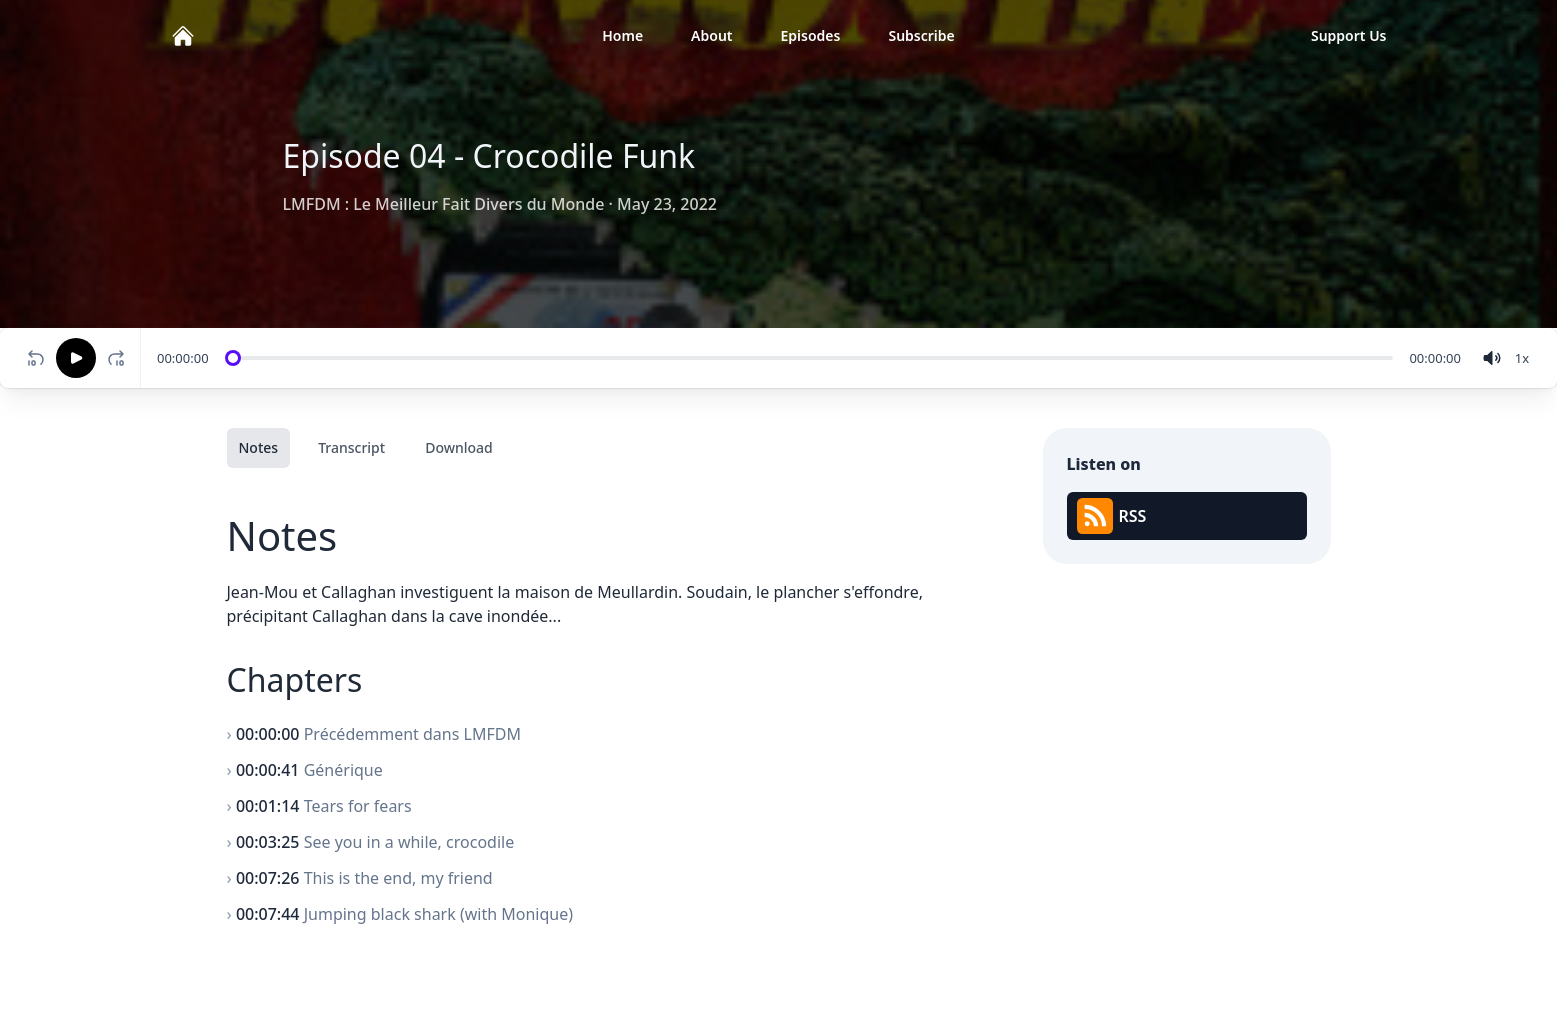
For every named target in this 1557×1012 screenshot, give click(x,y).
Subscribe (921, 35)
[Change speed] (1522, 358)
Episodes (811, 35)
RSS (1112, 516)
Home (622, 35)
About (711, 35)
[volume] (1492, 358)
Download (459, 447)
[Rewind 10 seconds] (36, 358)
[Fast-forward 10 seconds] (120, 358)
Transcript (351, 447)
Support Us (1349, 35)
